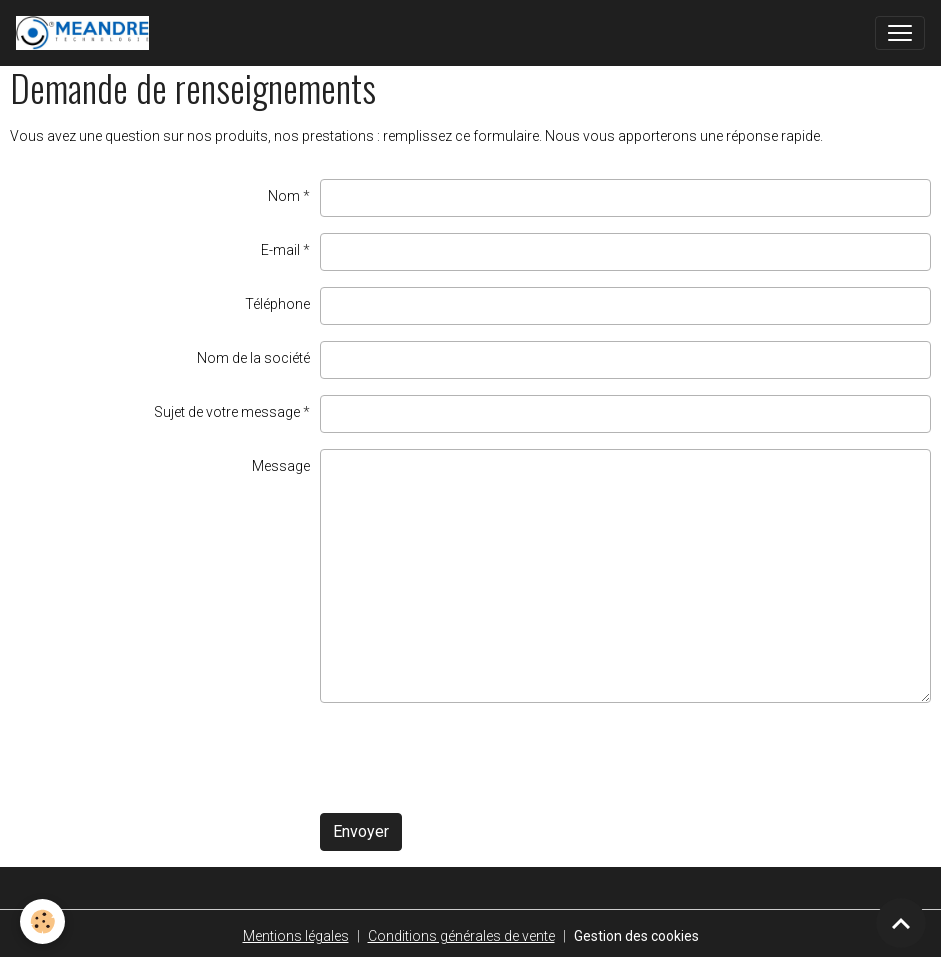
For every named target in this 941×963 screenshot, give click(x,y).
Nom (284, 196)
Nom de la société (253, 358)
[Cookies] (42, 921)
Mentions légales (296, 936)
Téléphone (277, 304)
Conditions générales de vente (461, 936)
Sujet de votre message (227, 412)
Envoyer (361, 831)
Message (281, 466)
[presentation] (472, 758)
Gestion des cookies (636, 936)
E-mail (280, 250)
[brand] (86, 33)
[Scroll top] (901, 923)
